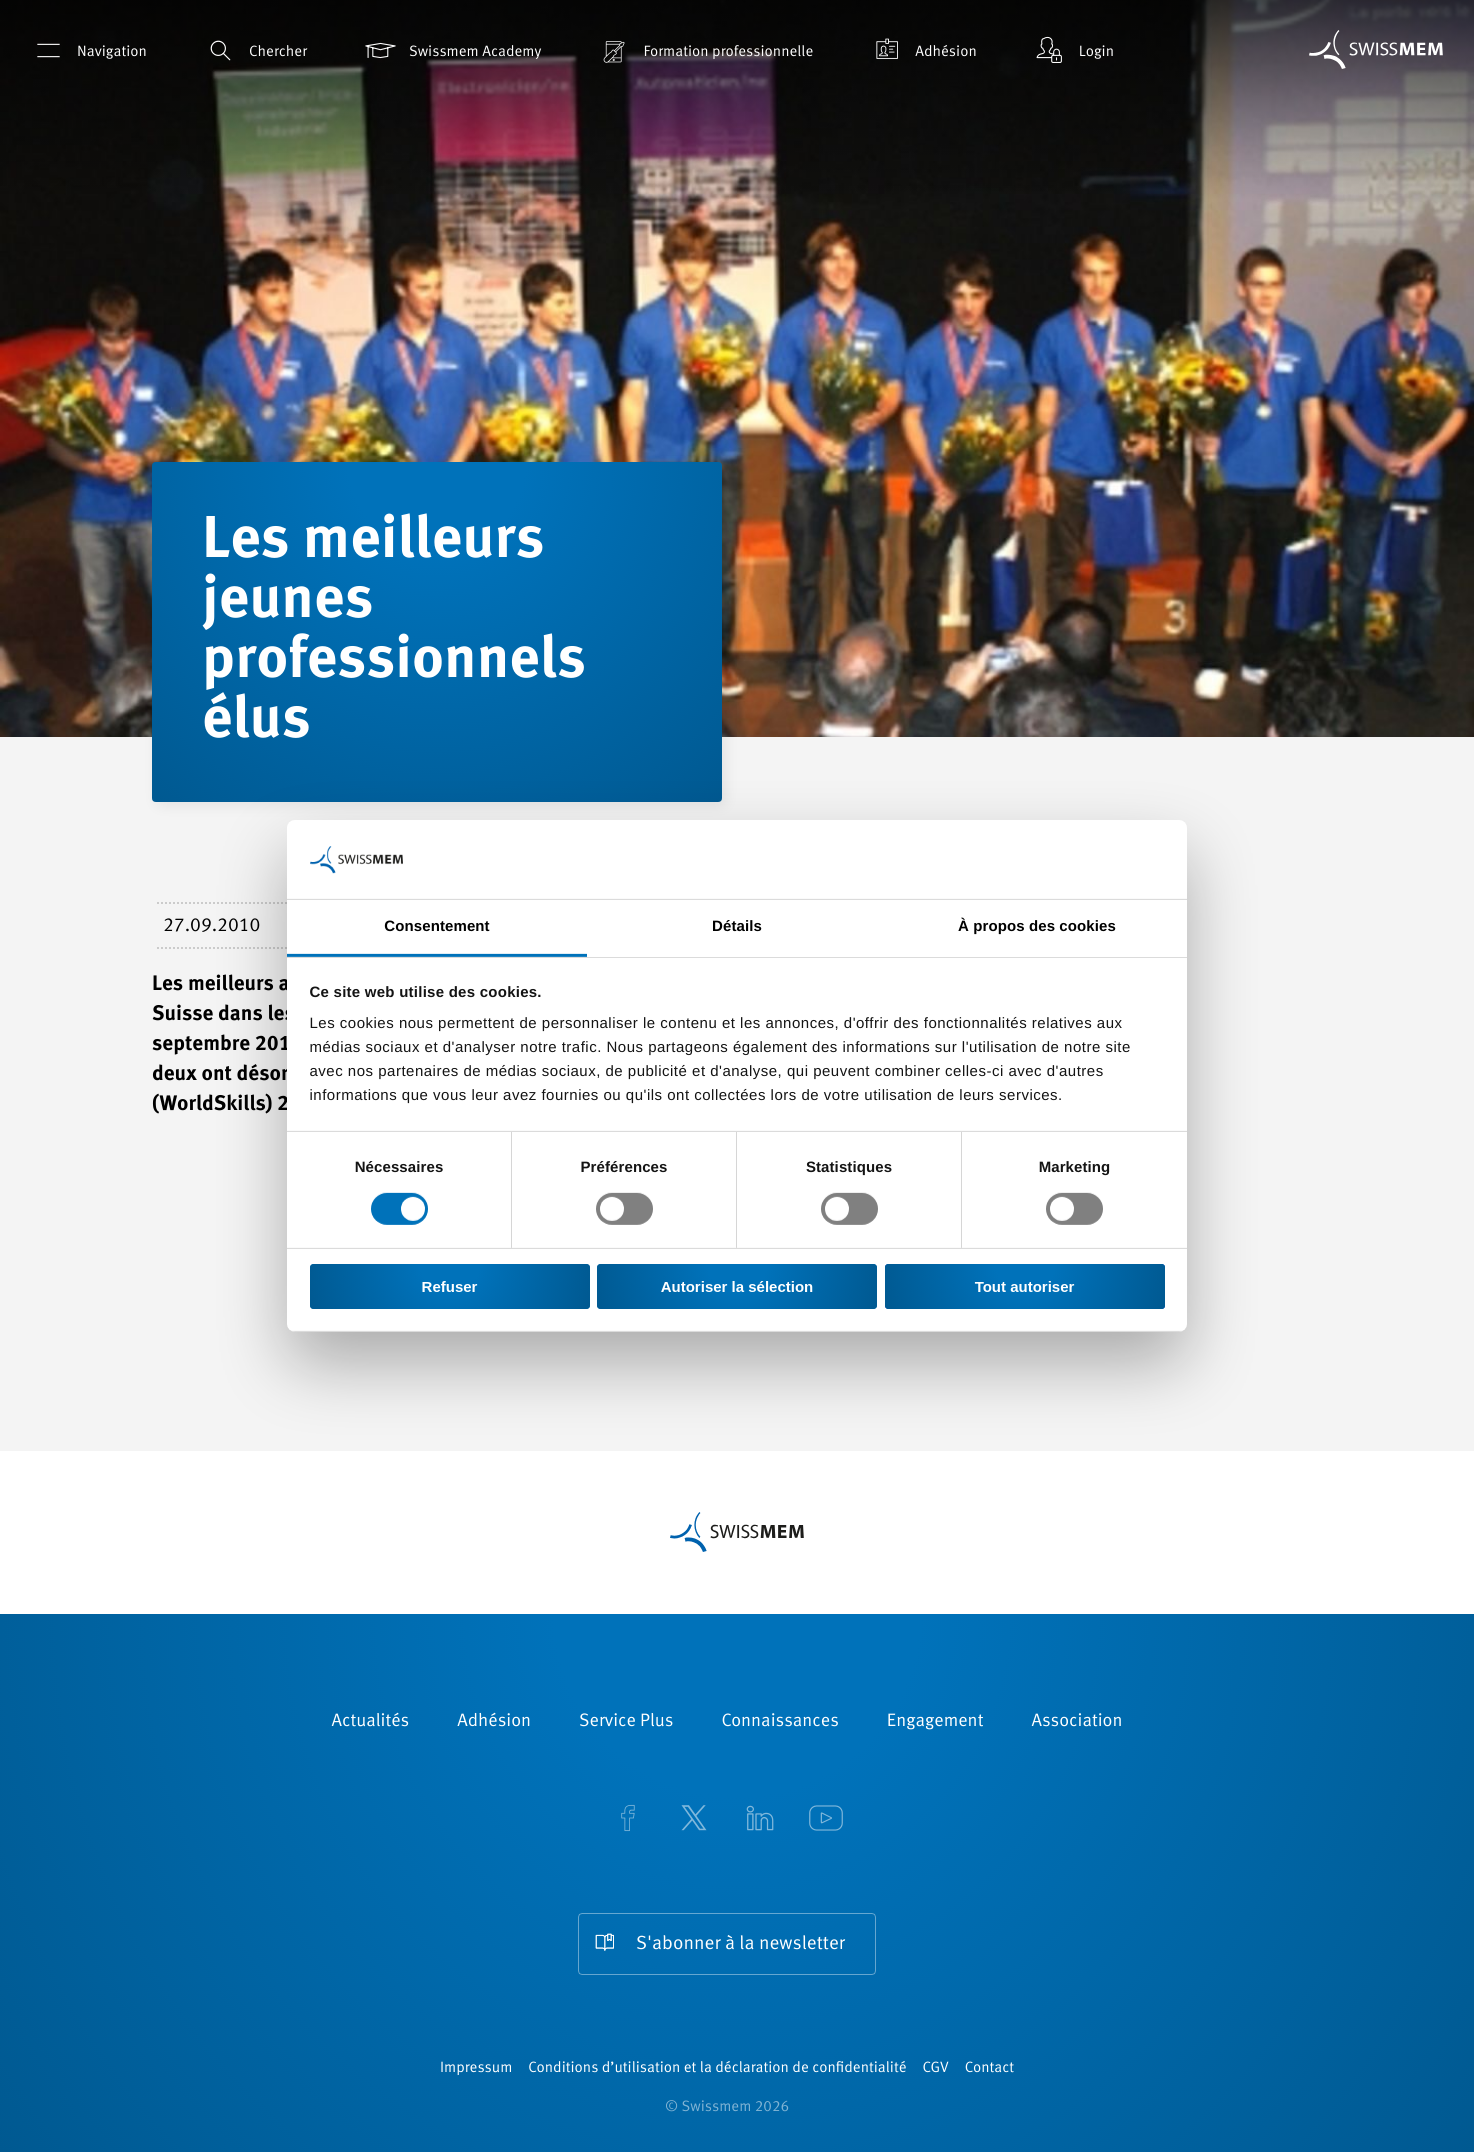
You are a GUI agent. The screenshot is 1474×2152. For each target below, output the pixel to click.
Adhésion (922, 50)
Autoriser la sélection (737, 1286)
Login (1073, 50)
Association (1076, 1722)
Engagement (935, 1722)
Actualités (371, 1722)
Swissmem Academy (451, 50)
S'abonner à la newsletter (740, 1944)
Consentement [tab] (436, 926)
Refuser (450, 1286)
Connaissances (779, 1722)
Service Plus (626, 1722)
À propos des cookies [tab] (1037, 926)
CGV (936, 2068)
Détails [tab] (737, 926)
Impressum (476, 2068)
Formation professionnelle (704, 50)
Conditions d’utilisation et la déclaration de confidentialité (717, 2068)
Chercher (254, 50)
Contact (989, 2068)
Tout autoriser (1025, 1286)
